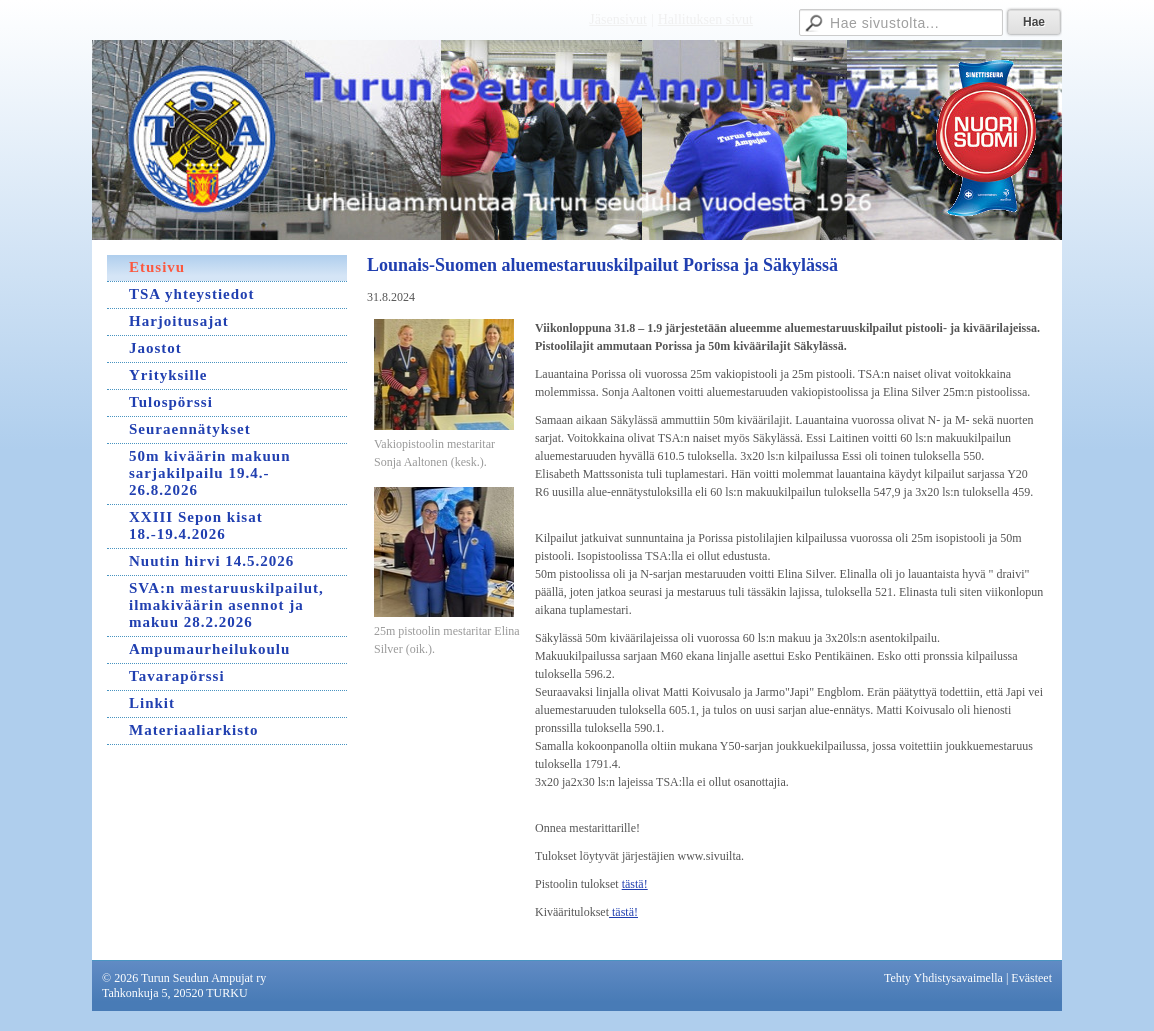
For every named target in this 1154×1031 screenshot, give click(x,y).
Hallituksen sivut (705, 19)
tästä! (635, 884)
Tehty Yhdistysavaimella (943, 978)
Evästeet (1031, 978)
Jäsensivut (618, 19)
